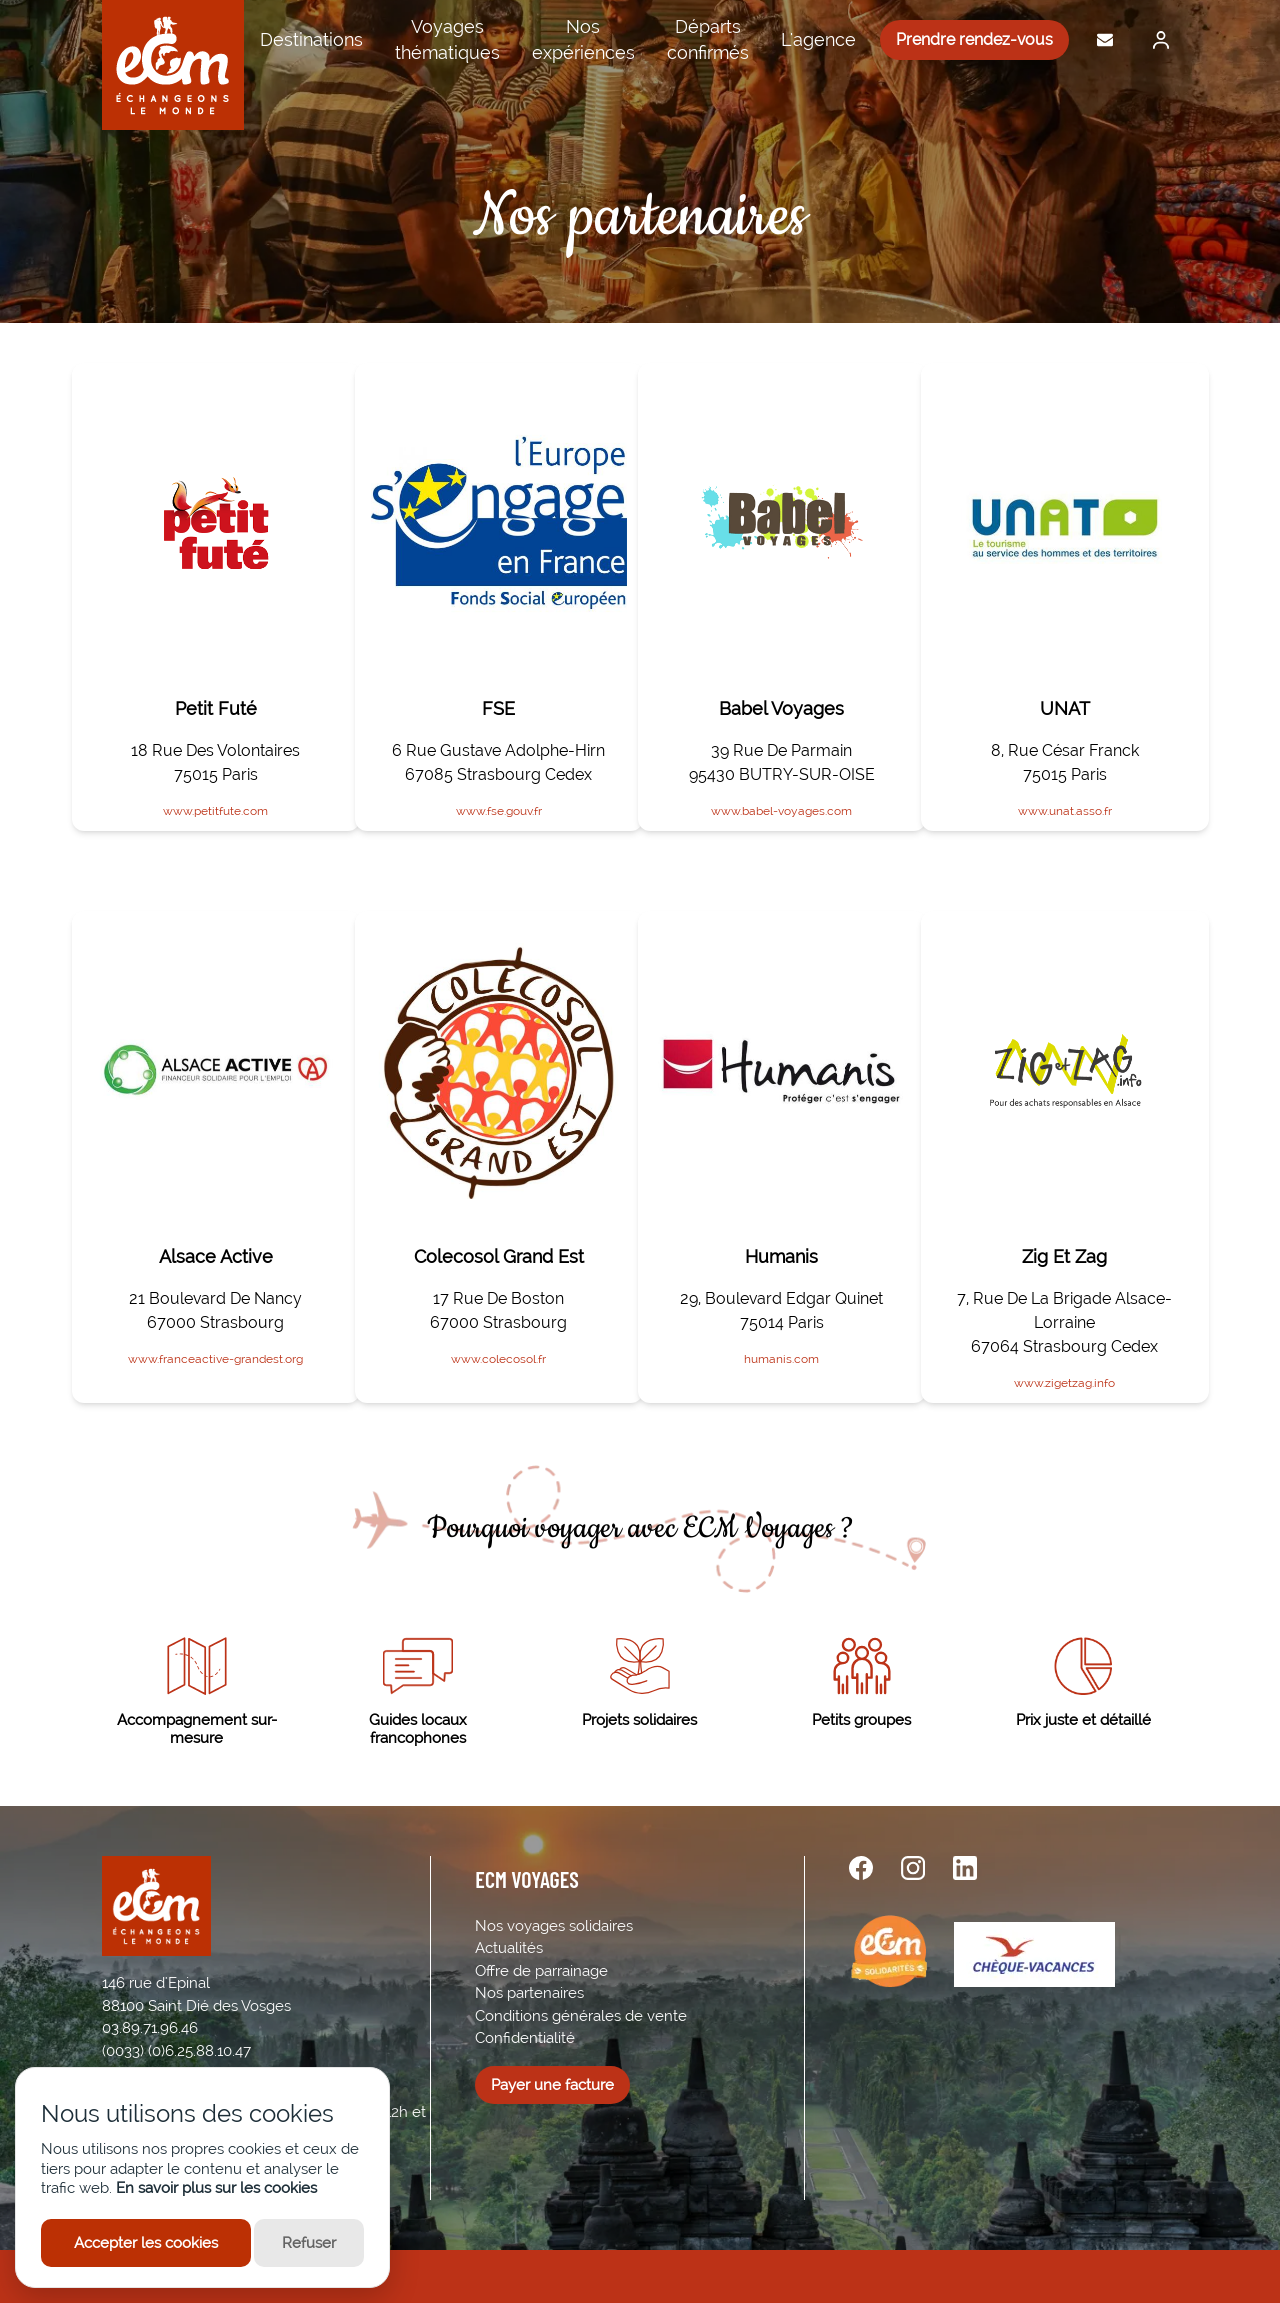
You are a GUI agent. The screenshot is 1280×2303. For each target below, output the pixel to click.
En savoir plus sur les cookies (216, 2188)
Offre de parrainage (541, 1971)
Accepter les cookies (146, 2243)
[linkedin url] (965, 1868)
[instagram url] (913, 1868)
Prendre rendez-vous (974, 39)
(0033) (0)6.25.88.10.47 (176, 2051)
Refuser (309, 2243)
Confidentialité (525, 2038)
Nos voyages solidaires (554, 1926)
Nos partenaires (529, 1993)
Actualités (509, 1948)
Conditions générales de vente (581, 2016)
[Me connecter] (1156, 40)
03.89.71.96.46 (150, 2028)
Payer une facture (552, 2085)
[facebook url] (861, 1868)
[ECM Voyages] (173, 65)
